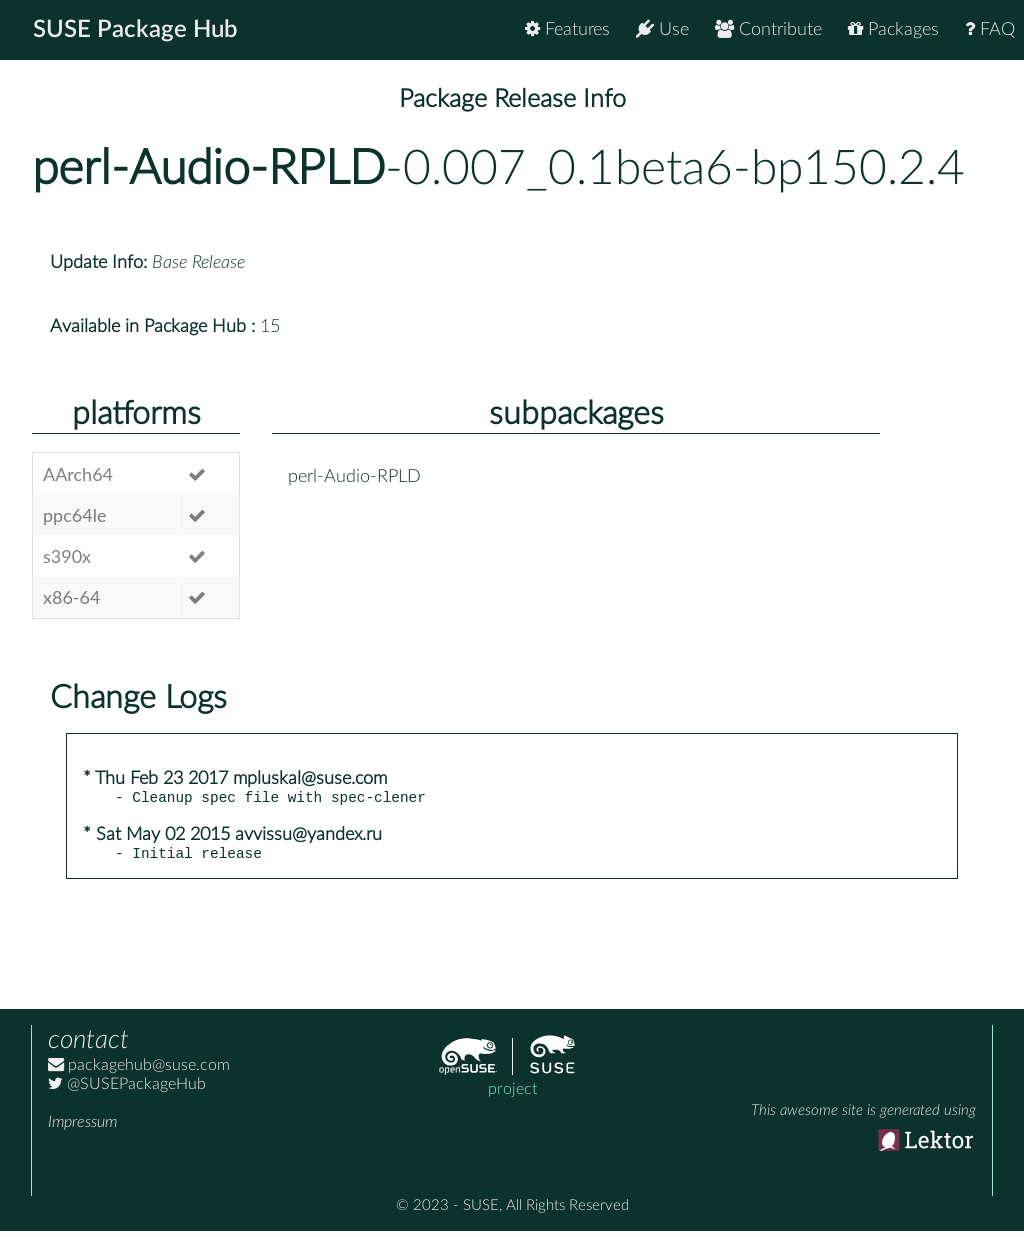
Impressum (82, 1128)
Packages (893, 29)
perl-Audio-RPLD (208, 169)
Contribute (768, 29)
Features (567, 29)
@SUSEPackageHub (127, 1090)
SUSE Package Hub (135, 30)
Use (662, 29)
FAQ (990, 29)
